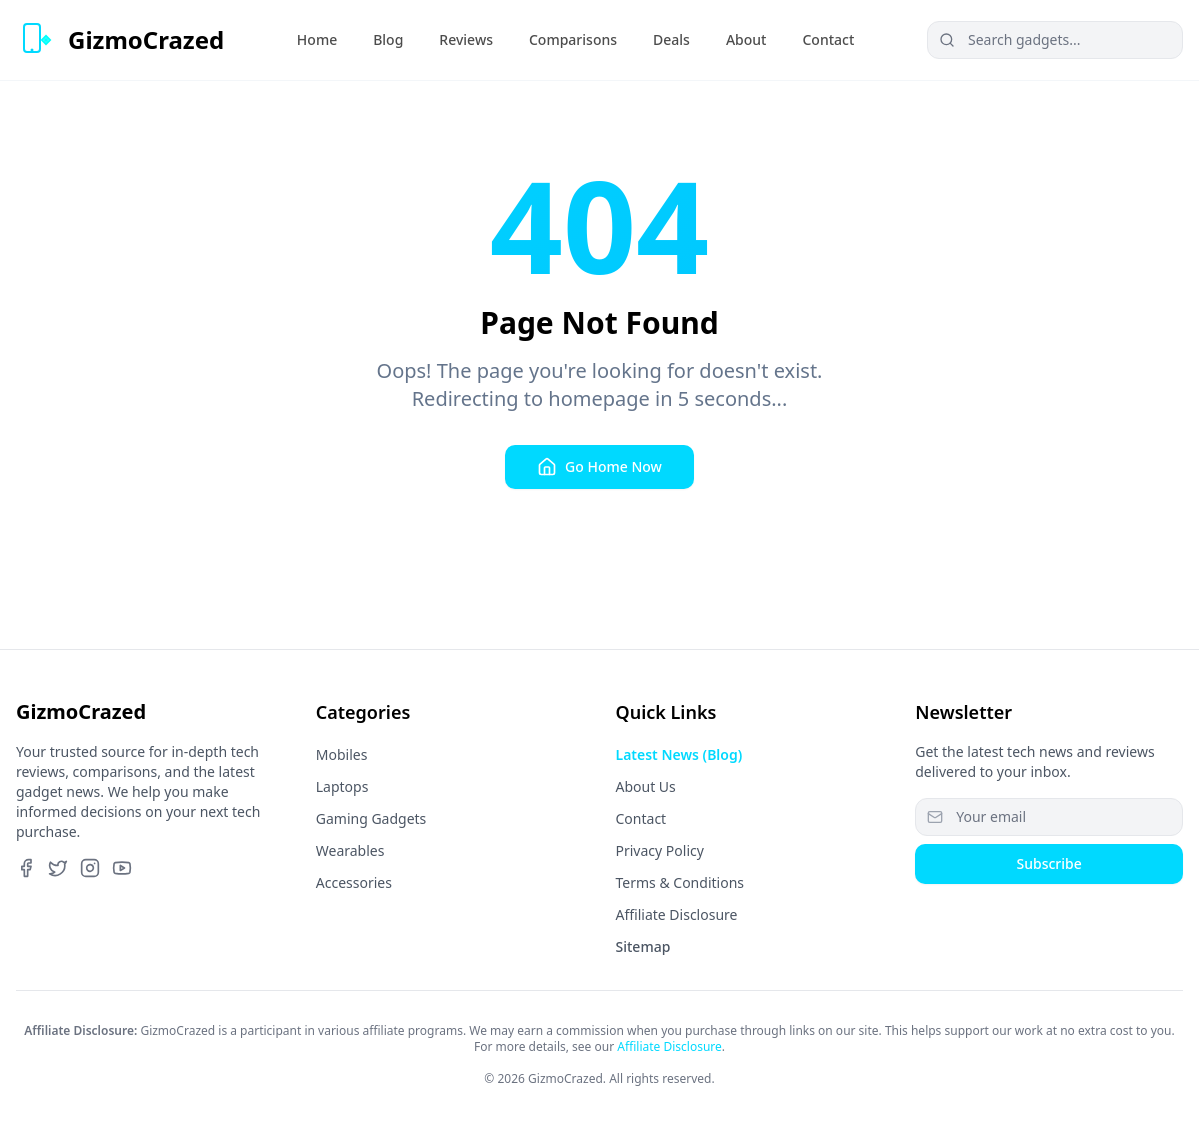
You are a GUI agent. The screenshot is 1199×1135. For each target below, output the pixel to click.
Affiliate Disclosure (677, 914)
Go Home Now (599, 467)
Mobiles (342, 754)
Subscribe (1048, 863)
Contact (641, 818)
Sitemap (643, 946)
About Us (646, 786)
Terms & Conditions (680, 882)
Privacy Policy (660, 850)
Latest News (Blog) (679, 754)
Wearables (350, 850)
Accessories (354, 882)
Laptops (342, 786)
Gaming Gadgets (371, 818)
